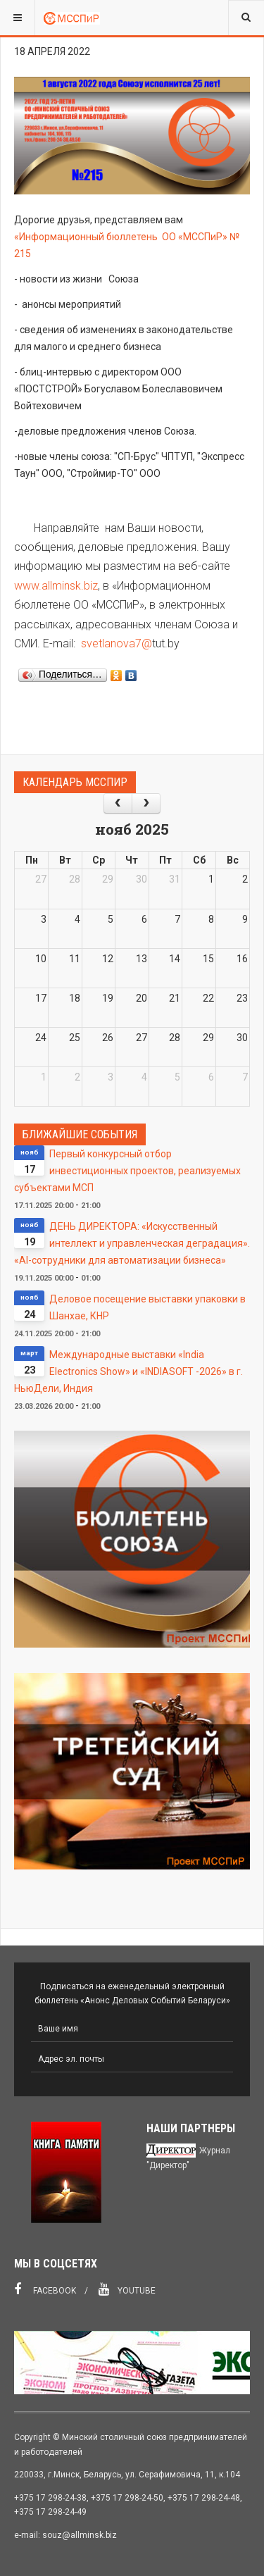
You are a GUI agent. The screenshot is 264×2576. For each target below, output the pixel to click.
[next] (146, 803)
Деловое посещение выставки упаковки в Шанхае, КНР (147, 1307)
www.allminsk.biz (56, 585)
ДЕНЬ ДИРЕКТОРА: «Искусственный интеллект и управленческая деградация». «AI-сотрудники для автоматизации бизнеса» (132, 1243)
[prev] (117, 803)
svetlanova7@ (116, 643)
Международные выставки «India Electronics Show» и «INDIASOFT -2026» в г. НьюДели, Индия (128, 1371)
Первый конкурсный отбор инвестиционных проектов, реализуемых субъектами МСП (127, 1170)
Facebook (45, 2289)
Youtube (127, 2289)
